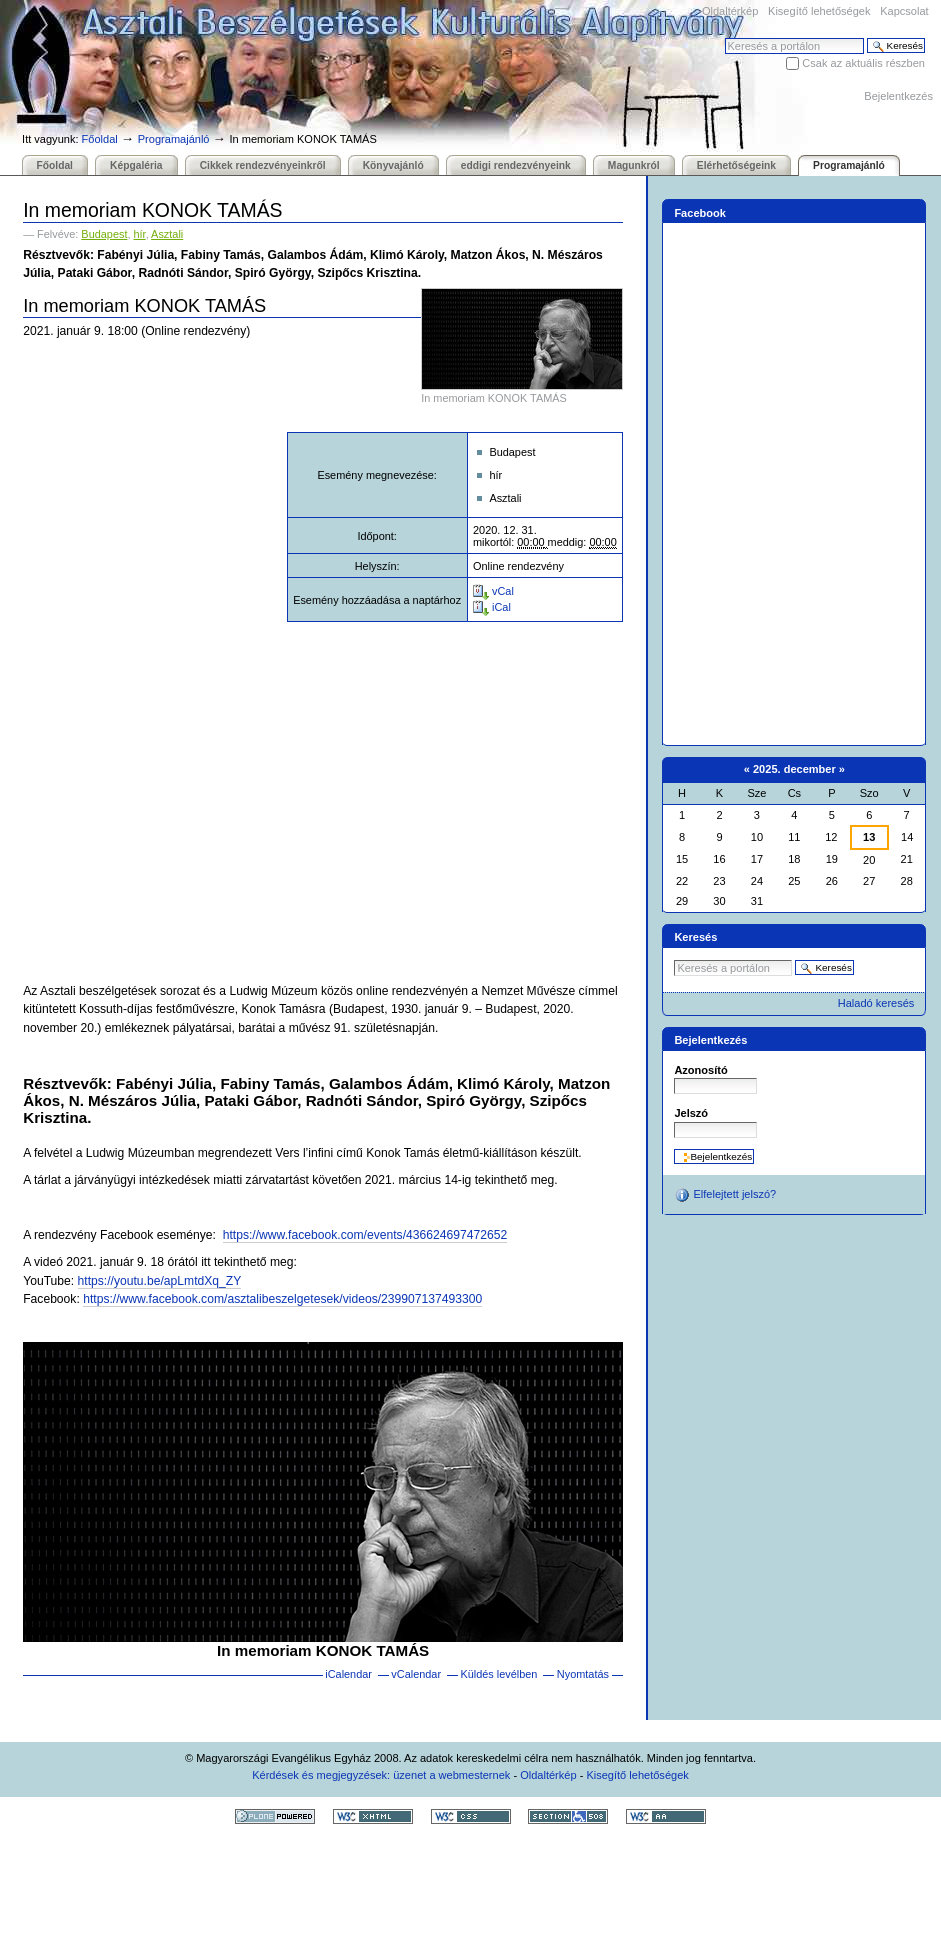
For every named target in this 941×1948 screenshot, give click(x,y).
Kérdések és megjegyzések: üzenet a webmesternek (381, 1775)
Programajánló (174, 139)
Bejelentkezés (898, 96)
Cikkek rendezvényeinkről (263, 165)
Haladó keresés (876, 1003)
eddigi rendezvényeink (516, 165)
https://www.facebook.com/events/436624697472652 (365, 1235)
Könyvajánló (393, 165)
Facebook (700, 213)
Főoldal (100, 139)
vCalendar (416, 1674)
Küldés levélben (498, 1674)
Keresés (724, 37)
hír (140, 234)
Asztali (167, 234)
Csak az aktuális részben (863, 63)
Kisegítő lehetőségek (819, 11)
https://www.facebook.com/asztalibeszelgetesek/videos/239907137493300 (282, 1299)
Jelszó (691, 1113)
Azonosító (700, 1070)
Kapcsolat (904, 11)
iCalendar (348, 1674)
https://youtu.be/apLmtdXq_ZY (160, 1281)
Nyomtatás (583, 1674)
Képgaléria (136, 165)
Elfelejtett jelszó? (725, 1195)
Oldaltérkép (730, 11)
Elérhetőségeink (736, 165)
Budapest (104, 234)
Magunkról (634, 165)
